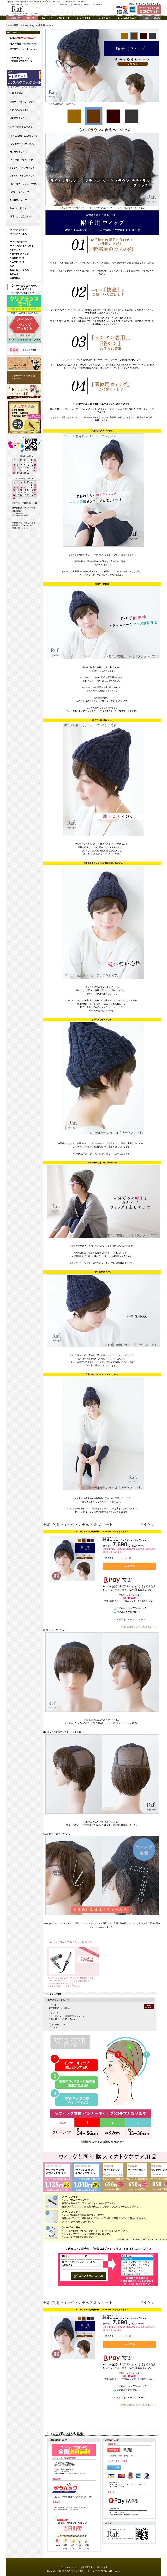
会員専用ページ (17, 278)
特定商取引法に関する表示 (94, 2567)
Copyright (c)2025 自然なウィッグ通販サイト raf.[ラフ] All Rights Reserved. (83, 2571)
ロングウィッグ (17, 118)
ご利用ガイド (16, 250)
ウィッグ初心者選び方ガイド (24, 292)
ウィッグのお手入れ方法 (21, 246)
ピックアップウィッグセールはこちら (22, 87)
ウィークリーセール (19, 230)
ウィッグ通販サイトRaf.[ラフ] (20, 25)
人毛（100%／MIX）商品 (22, 144)
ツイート (141, 1619)
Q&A (12, 266)
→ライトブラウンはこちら (71, 208)
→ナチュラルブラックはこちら (130, 208)
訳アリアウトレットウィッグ (23, 49)
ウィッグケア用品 (18, 234)
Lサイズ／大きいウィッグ (22, 176)
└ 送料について (17, 258)
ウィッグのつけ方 (18, 242)
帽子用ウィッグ (45, 25)
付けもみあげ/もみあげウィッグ (24, 137)
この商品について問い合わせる (132, 1608)
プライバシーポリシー (70, 2567)
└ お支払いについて (19, 254)
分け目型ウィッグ (18, 200)
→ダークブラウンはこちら (100, 208)
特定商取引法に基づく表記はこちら (138, 1626)
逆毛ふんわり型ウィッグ (21, 216)
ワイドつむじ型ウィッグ (21, 160)
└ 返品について (17, 262)
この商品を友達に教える (128, 1612)
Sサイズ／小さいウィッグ (22, 168)
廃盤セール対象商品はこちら (24, 313)
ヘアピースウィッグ (19, 192)
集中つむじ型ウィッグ (20, 208)
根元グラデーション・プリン (23, 184)
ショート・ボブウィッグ (21, 101)
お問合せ (14, 274)
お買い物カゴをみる (19, 270)
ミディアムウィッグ (19, 110)
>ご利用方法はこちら (139, 1589)
